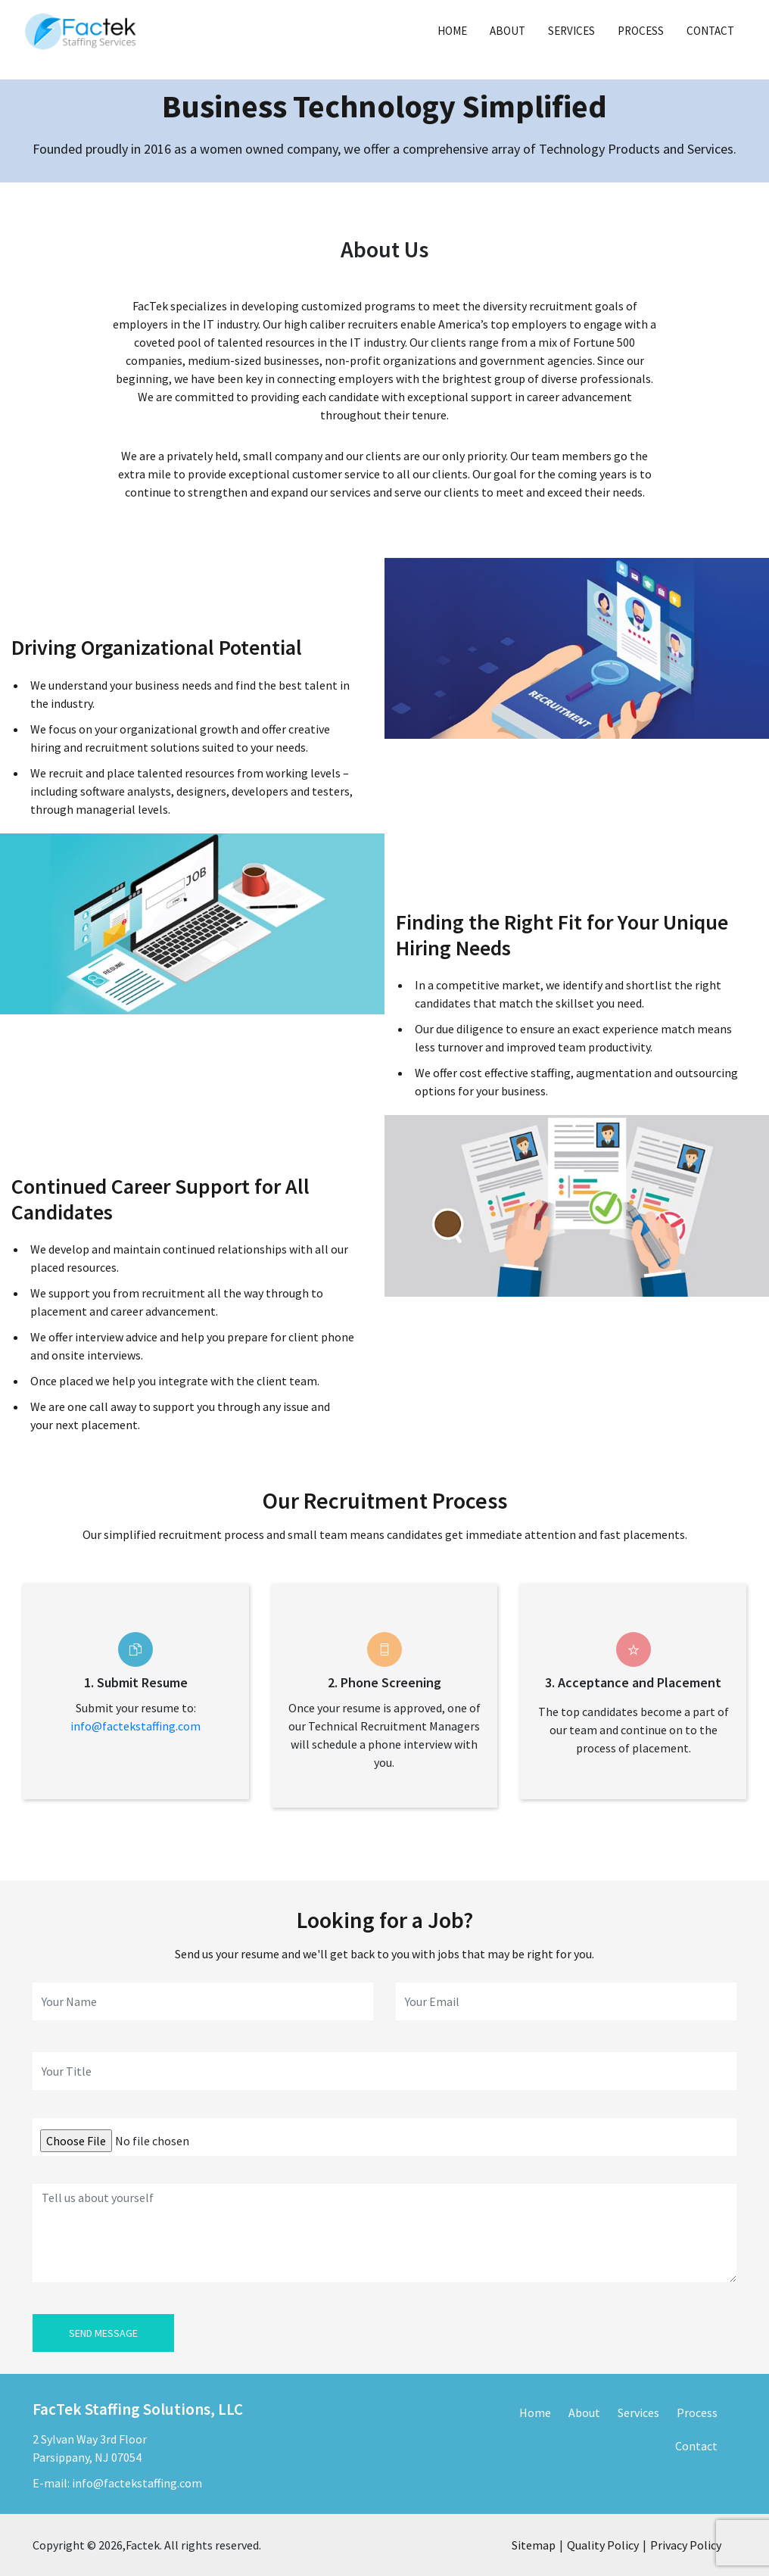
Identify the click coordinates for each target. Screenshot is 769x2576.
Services (571, 30)
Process (641, 30)
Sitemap (534, 2545)
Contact (710, 30)
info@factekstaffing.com (135, 1725)
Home (452, 30)
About (507, 30)
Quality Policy (603, 2545)
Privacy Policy (685, 2545)
